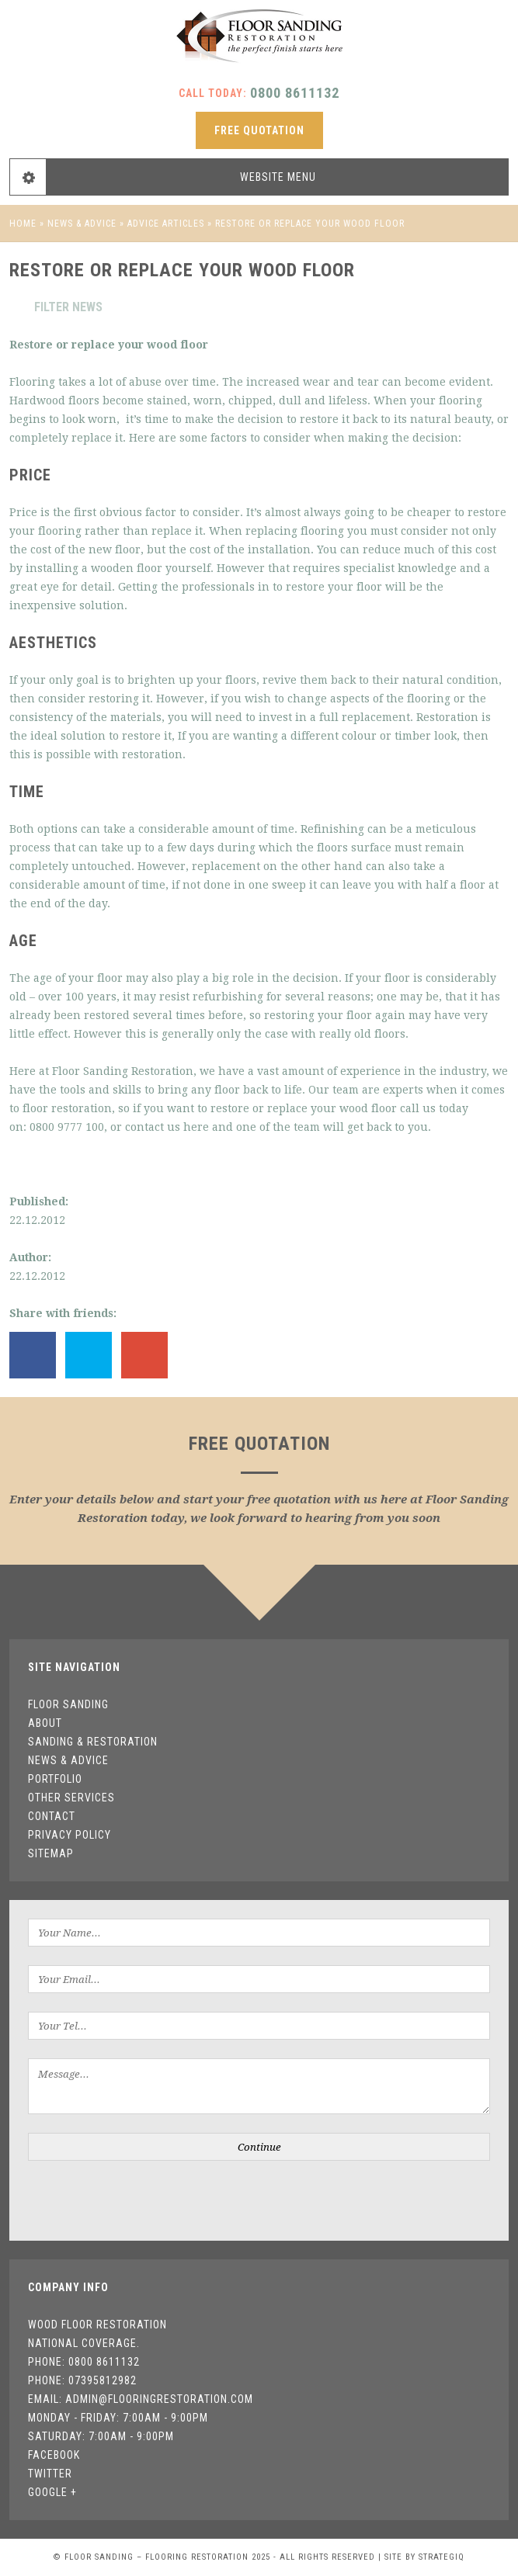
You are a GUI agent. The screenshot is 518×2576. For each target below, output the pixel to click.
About (45, 1723)
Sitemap (51, 1853)
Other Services (71, 1797)
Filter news (56, 307)
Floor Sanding (68, 1704)
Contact (51, 1816)
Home (23, 223)
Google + (52, 2492)
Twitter (50, 2473)
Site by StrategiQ (424, 2557)
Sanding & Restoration (93, 1741)
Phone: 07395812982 (82, 2380)
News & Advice (81, 223)
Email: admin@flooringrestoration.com (140, 2399)
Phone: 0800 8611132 (84, 2362)
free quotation (259, 130)
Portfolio (55, 1779)
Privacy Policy (69, 1835)
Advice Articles (165, 223)
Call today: (259, 93)
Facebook (54, 2455)
